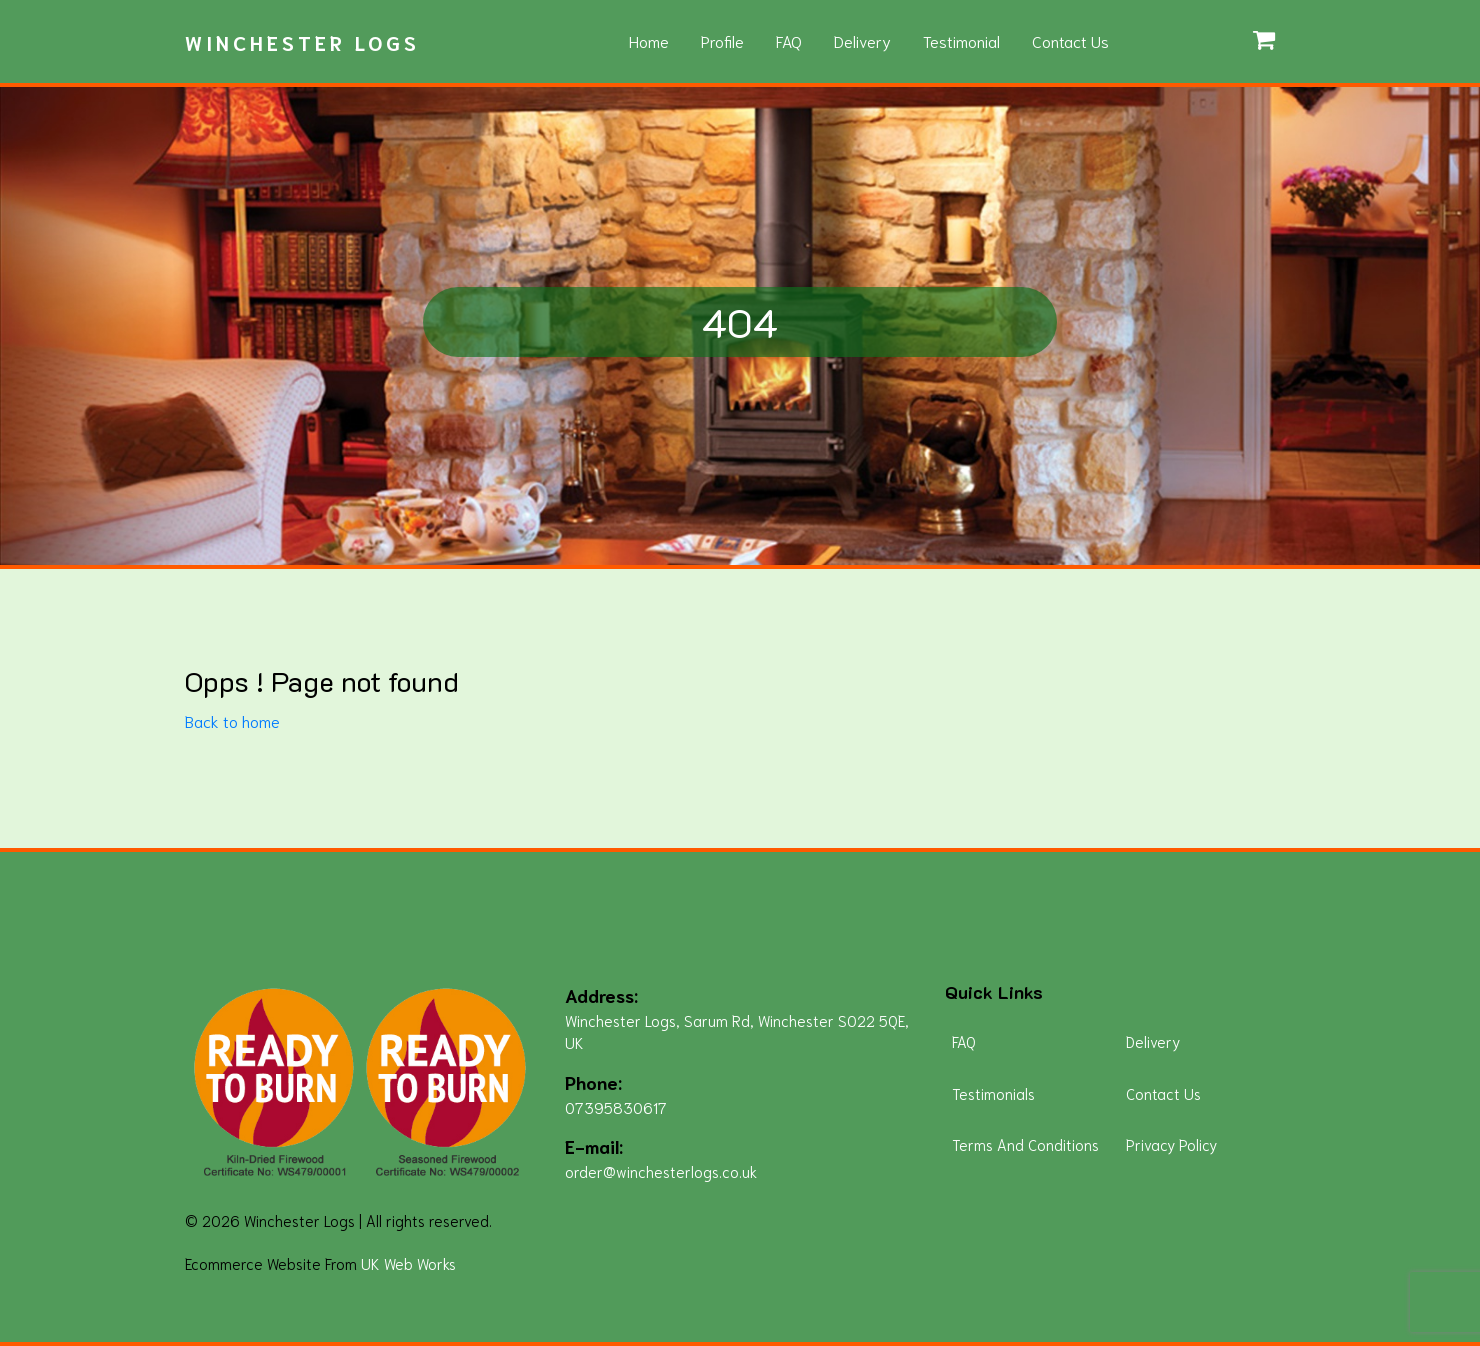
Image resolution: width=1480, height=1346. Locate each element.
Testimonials (993, 1093)
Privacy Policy (1171, 1144)
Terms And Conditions (1025, 1144)
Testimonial (961, 40)
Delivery (862, 40)
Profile (722, 40)
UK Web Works (408, 1263)
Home (649, 40)
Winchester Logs (302, 42)
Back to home (232, 720)
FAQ (789, 40)
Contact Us (1070, 40)
